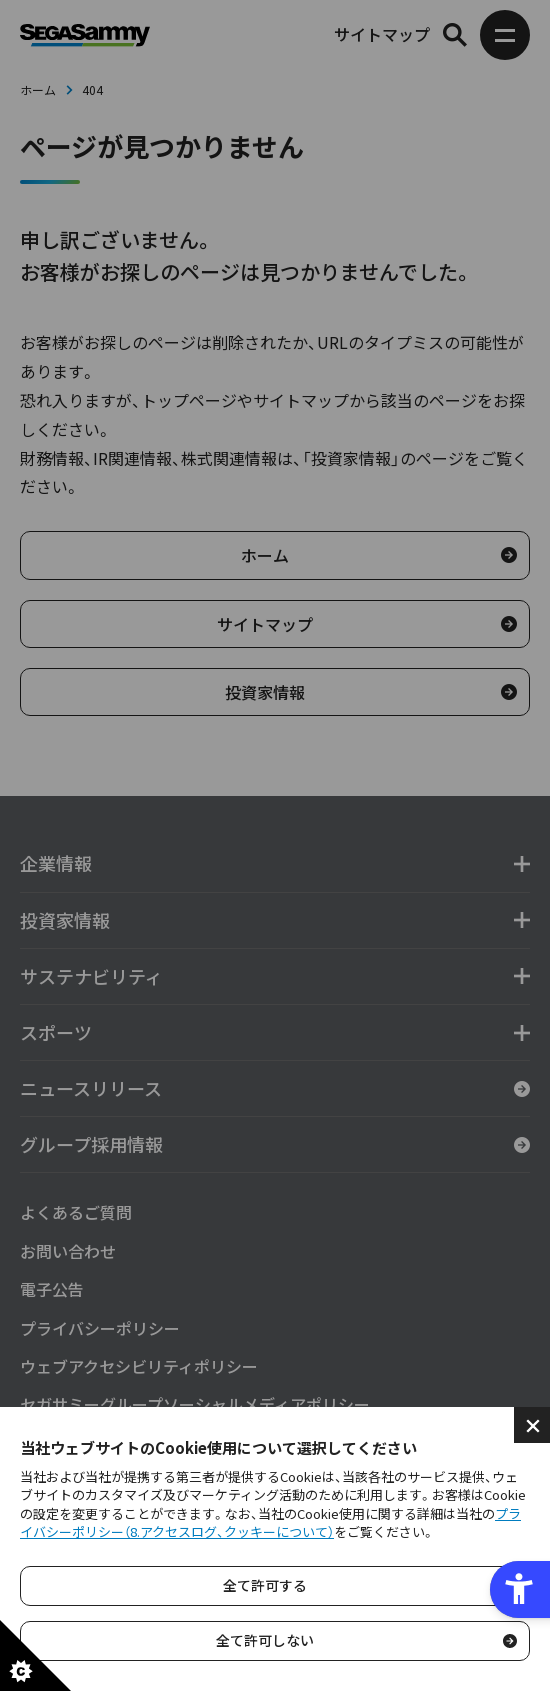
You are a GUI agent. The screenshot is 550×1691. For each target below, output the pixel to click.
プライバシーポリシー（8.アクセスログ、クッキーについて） (270, 1522)
